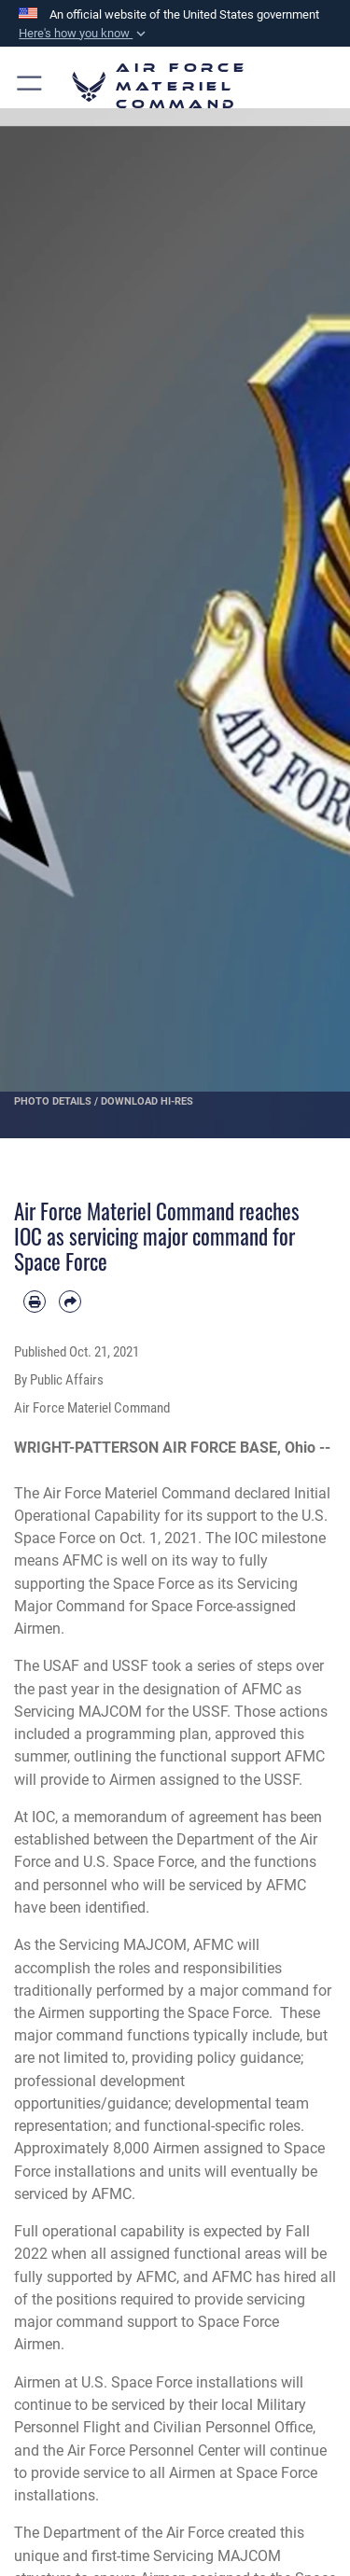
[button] (84, 33)
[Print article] (34, 1301)
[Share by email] (70, 1301)
